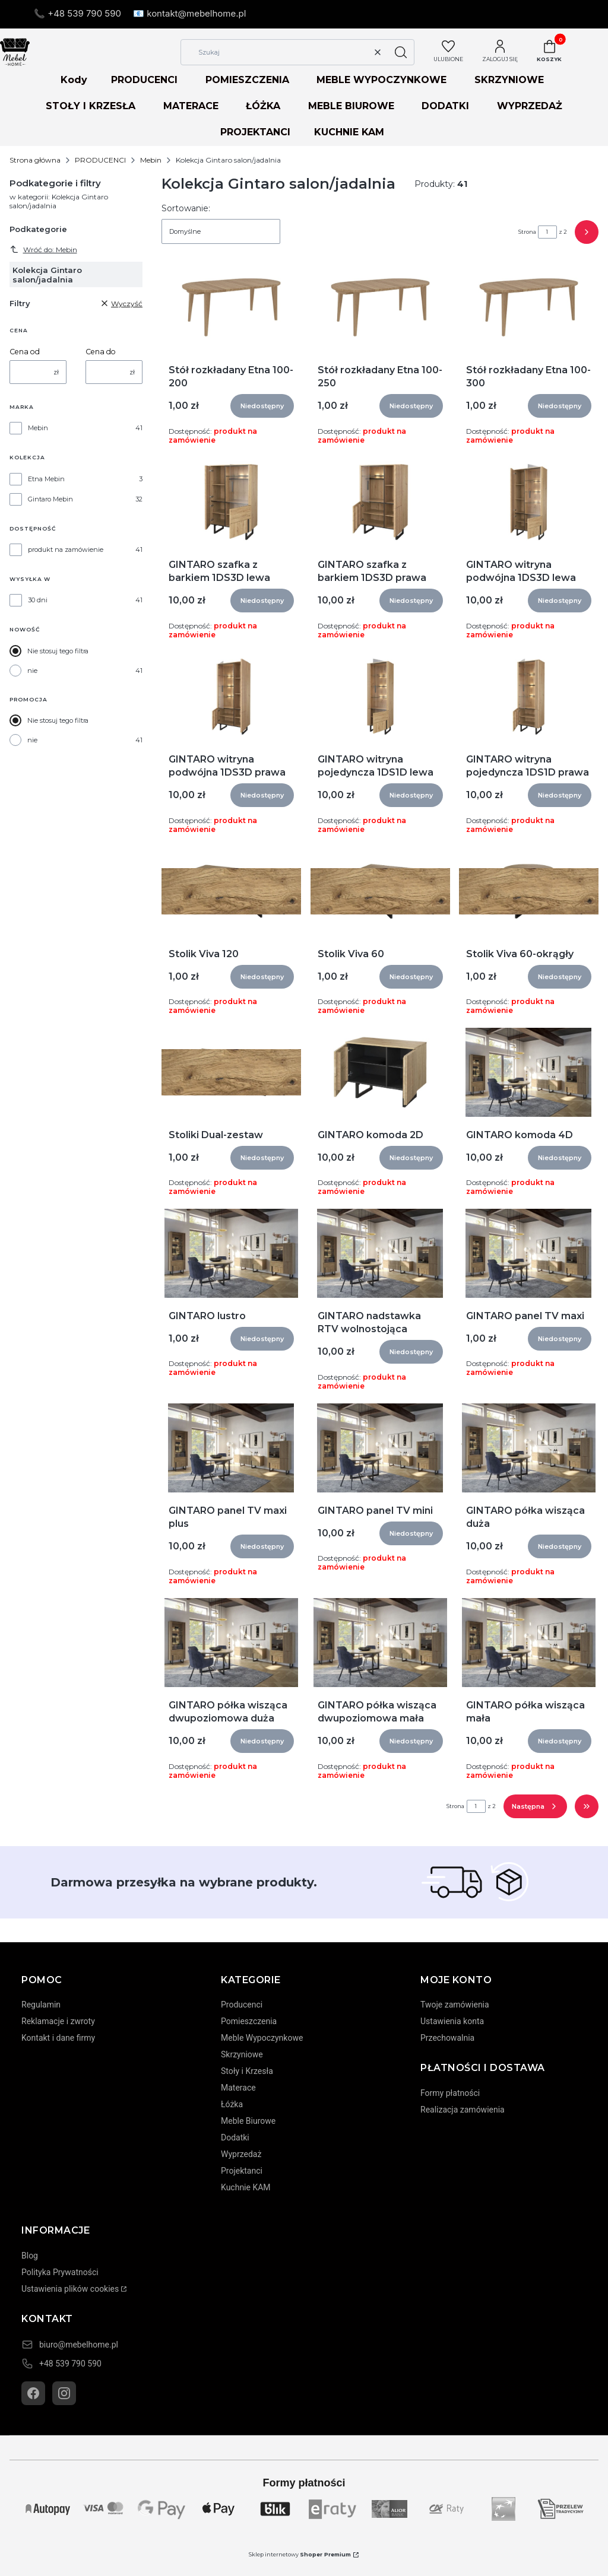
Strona (527, 231)
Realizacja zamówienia (462, 2109)
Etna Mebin (46, 479)
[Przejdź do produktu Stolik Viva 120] (231, 891)
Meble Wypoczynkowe (262, 2038)
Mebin (151, 159)
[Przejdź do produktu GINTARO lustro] (231, 1253)
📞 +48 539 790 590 (77, 13)
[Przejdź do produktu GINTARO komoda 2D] (380, 1072)
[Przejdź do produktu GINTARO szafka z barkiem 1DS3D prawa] (380, 502)
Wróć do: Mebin (43, 249)
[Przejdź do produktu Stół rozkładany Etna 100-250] (380, 307)
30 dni (38, 600)
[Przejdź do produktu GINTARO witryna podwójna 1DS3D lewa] (529, 502)
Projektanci (241, 2170)
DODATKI (445, 106)
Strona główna (35, 159)
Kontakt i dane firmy (58, 2038)
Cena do (101, 351)
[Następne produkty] (535, 1806)
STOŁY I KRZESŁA (90, 106)
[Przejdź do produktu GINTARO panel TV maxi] (529, 1253)
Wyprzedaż (241, 2154)
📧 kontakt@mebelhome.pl (189, 13)
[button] (400, 52)
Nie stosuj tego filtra (57, 651)
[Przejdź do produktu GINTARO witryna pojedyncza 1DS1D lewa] (380, 696)
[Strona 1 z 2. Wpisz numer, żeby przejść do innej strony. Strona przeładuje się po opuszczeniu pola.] (547, 232)
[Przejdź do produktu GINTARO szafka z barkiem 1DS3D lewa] (231, 502)
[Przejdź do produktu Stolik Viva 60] (380, 891)
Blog (29, 2255)
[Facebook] (33, 2393)
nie (32, 670)
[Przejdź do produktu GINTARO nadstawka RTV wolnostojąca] (380, 1253)
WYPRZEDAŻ (529, 106)
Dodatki (235, 2137)
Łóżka (232, 2104)
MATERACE (190, 106)
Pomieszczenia (249, 2021)
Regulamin (41, 2004)
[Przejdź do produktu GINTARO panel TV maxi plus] (231, 1447)
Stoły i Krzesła (247, 2071)
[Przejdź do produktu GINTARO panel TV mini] (380, 1447)
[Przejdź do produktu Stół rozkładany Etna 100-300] (529, 307)
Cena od (25, 351)
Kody (74, 79)
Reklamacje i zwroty (58, 2021)
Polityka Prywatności (60, 2272)
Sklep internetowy (300, 2554)
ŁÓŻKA (263, 106)
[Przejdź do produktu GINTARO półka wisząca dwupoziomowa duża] (231, 1642)
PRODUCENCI (144, 79)
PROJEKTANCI (255, 132)
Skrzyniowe (242, 2054)
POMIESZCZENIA (247, 79)
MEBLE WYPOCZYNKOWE (381, 79)
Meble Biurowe (248, 2121)
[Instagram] (64, 2393)
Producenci (241, 2004)
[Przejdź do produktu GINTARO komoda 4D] (529, 1072)
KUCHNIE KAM (349, 132)
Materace (238, 2087)
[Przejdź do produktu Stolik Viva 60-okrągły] (528, 891)
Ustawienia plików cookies (70, 2289)
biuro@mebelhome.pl (78, 2344)
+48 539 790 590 (70, 2363)
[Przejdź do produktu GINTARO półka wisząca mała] (528, 1642)
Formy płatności (450, 2093)
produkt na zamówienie (65, 549)
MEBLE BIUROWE (351, 106)
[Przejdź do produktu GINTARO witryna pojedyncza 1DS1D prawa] (529, 696)
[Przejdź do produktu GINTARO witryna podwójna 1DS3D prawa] (231, 696)
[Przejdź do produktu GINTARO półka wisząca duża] (528, 1447)
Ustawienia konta (452, 2021)
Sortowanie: (186, 208)
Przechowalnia (447, 2038)
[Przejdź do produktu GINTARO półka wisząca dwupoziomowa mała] (380, 1642)
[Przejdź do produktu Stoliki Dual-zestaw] (231, 1072)
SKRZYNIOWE (509, 79)
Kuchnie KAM (246, 2187)
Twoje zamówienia (454, 2004)
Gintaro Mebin (50, 499)
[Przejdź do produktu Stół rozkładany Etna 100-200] (231, 307)
